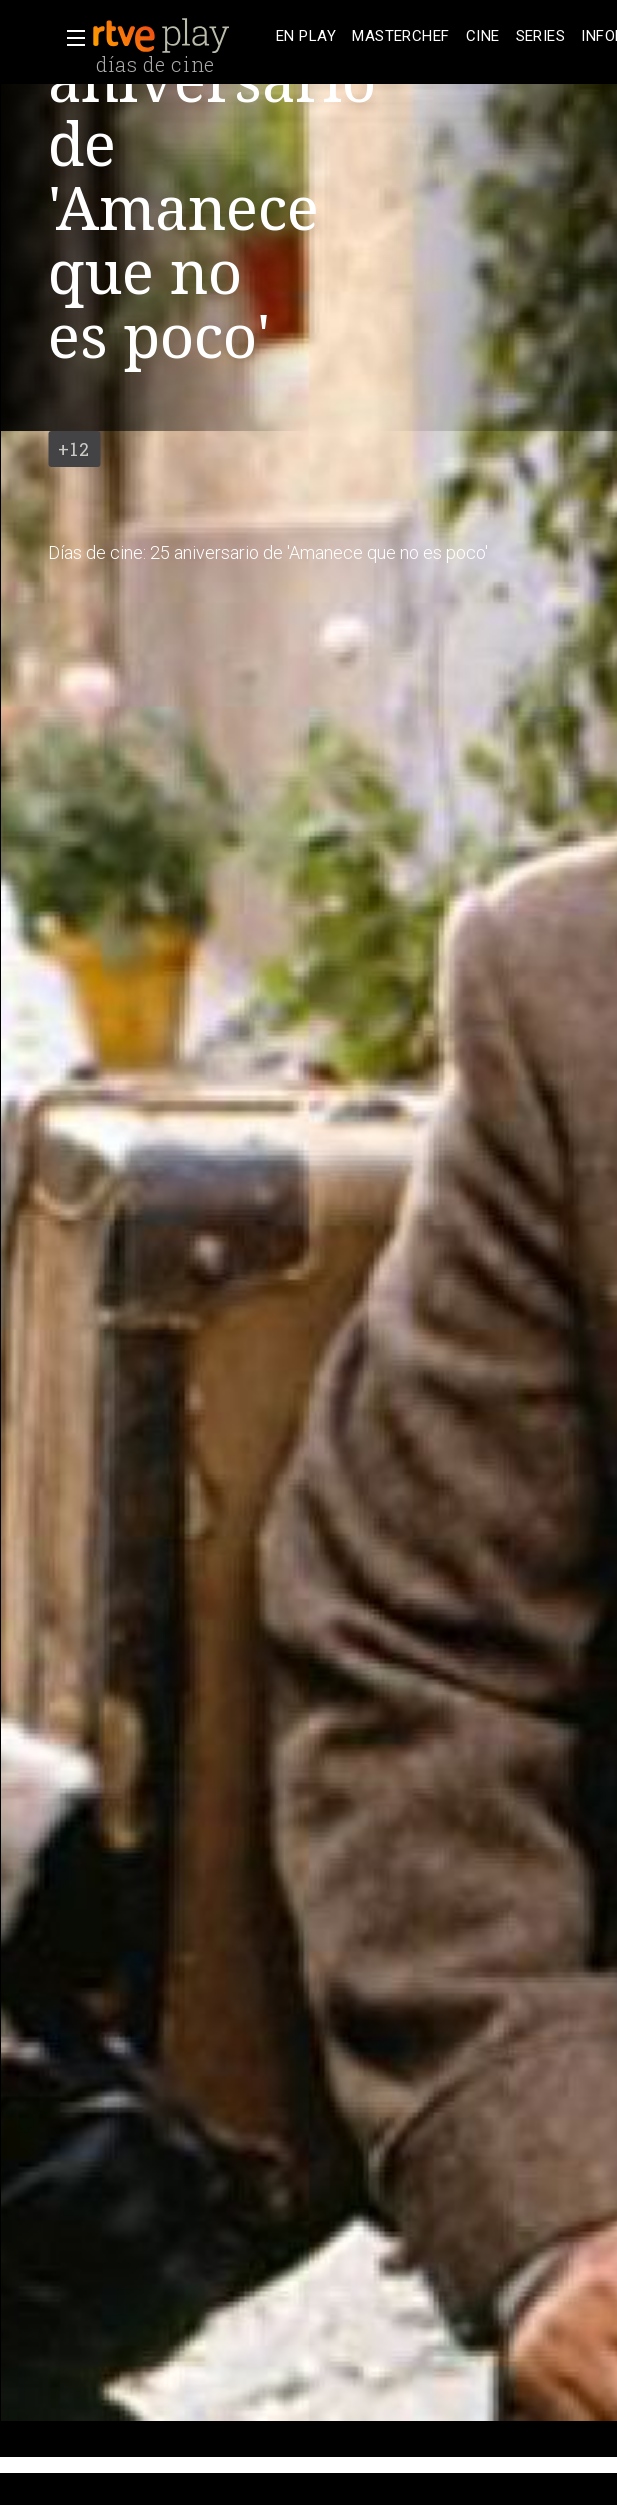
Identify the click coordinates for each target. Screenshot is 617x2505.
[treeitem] (306, 36)
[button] (70, 38)
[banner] (180, 36)
